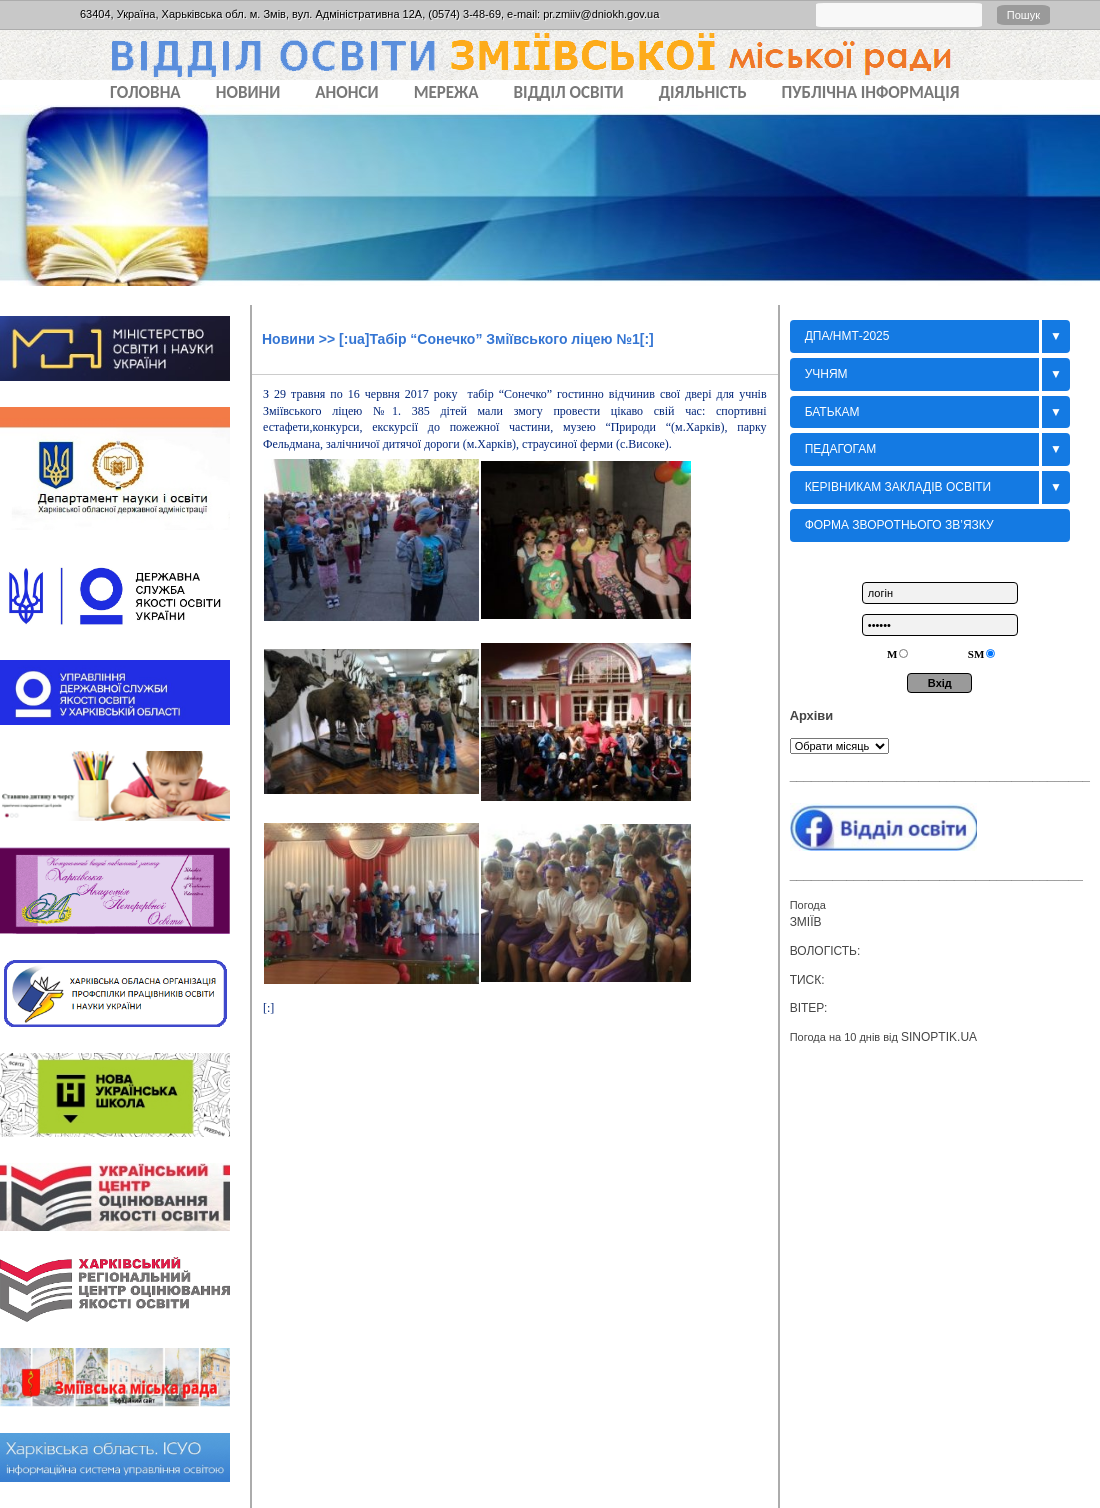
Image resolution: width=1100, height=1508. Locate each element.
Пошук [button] (1023, 15)
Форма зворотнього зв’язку (899, 525)
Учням (826, 374)
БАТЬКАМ (832, 412)
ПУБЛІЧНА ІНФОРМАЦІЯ (871, 92)
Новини (288, 339)
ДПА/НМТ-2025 (847, 336)
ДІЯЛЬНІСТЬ (703, 92)
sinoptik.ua (939, 1037)
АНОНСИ (346, 92)
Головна (145, 92)
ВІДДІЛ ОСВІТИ (569, 92)
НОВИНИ (248, 92)
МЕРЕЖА (446, 92)
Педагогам (841, 449)
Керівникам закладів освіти (898, 487)
